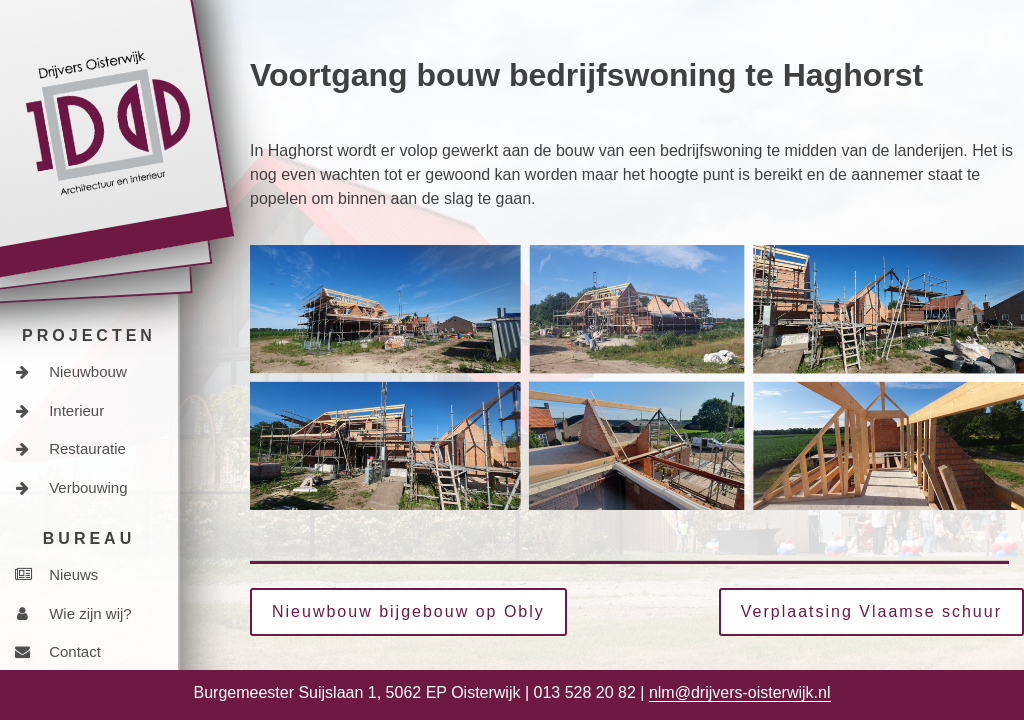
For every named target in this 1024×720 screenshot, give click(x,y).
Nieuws (56, 574)
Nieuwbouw (71, 371)
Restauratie (70, 448)
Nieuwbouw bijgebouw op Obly (408, 611)
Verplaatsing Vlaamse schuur (871, 611)
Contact (58, 651)
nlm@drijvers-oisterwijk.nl (740, 692)
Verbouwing (71, 487)
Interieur (59, 410)
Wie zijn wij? (73, 613)
